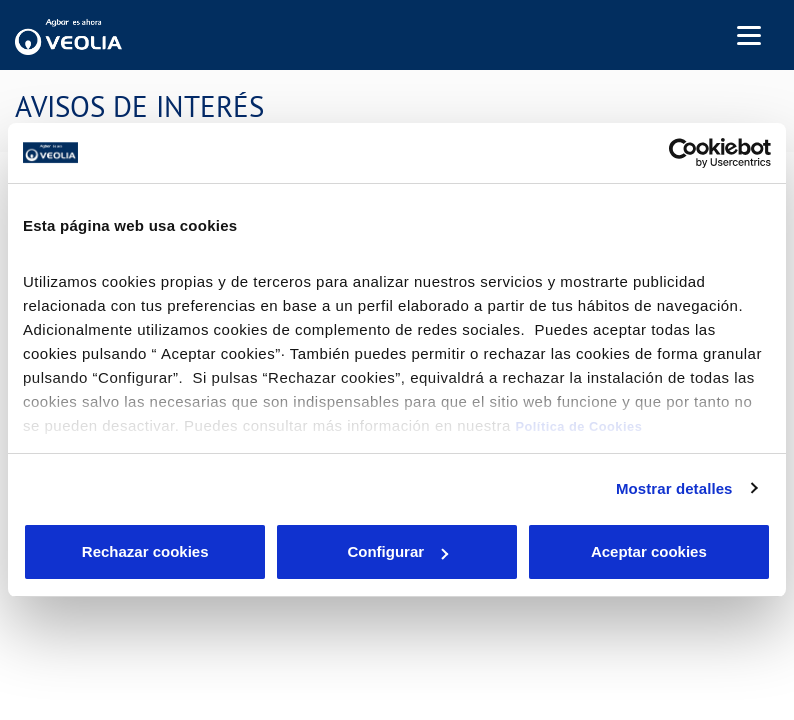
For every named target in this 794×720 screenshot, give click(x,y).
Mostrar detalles (674, 488)
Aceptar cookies (649, 551)
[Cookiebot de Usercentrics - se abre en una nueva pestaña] (683, 153)
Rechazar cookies (145, 551)
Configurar (397, 551)
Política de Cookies (578, 426)
